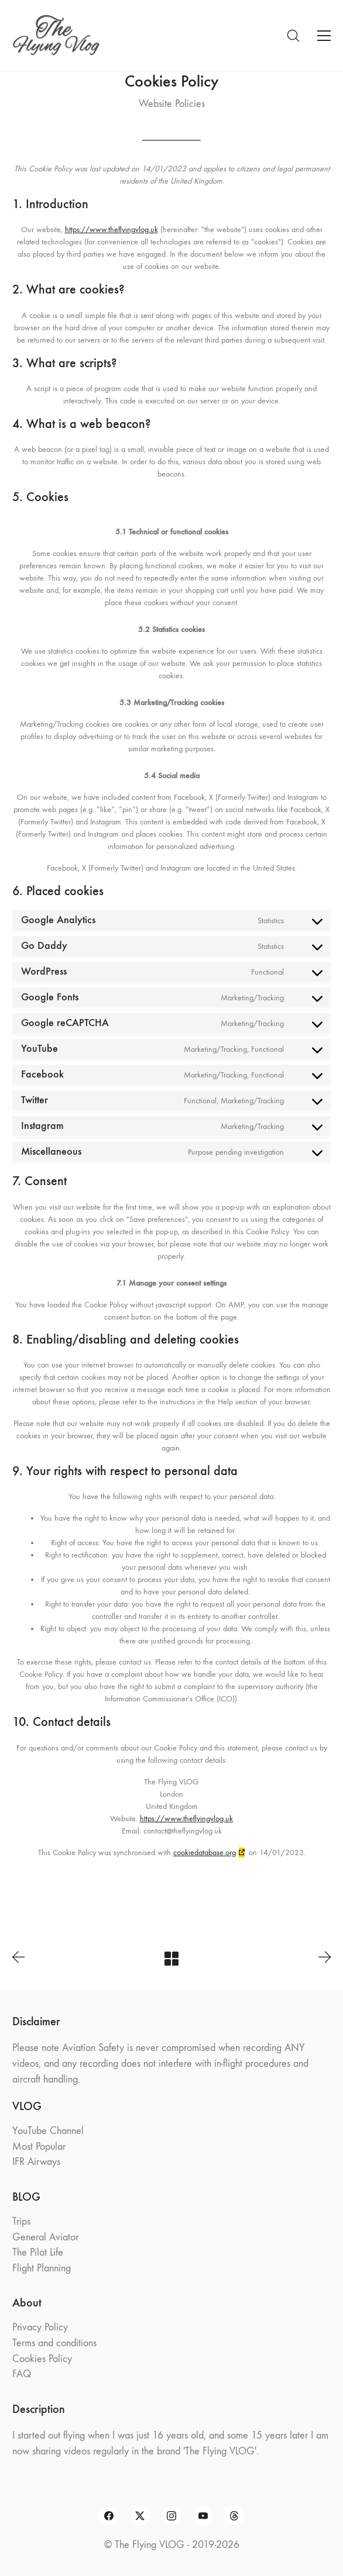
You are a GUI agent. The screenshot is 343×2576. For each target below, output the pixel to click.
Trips (21, 2221)
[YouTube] (203, 2516)
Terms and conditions (54, 2343)
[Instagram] (171, 2516)
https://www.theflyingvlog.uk (111, 229)
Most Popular (39, 2146)
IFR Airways (36, 2162)
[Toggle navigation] (324, 36)
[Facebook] (109, 2516)
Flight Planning (41, 2268)
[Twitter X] (140, 2516)
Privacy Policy (40, 2327)
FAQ (21, 2374)
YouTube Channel (48, 2131)
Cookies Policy (42, 2359)
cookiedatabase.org (204, 1852)
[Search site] (293, 35)
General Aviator (45, 2237)
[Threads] (234, 2516)
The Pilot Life (37, 2252)
